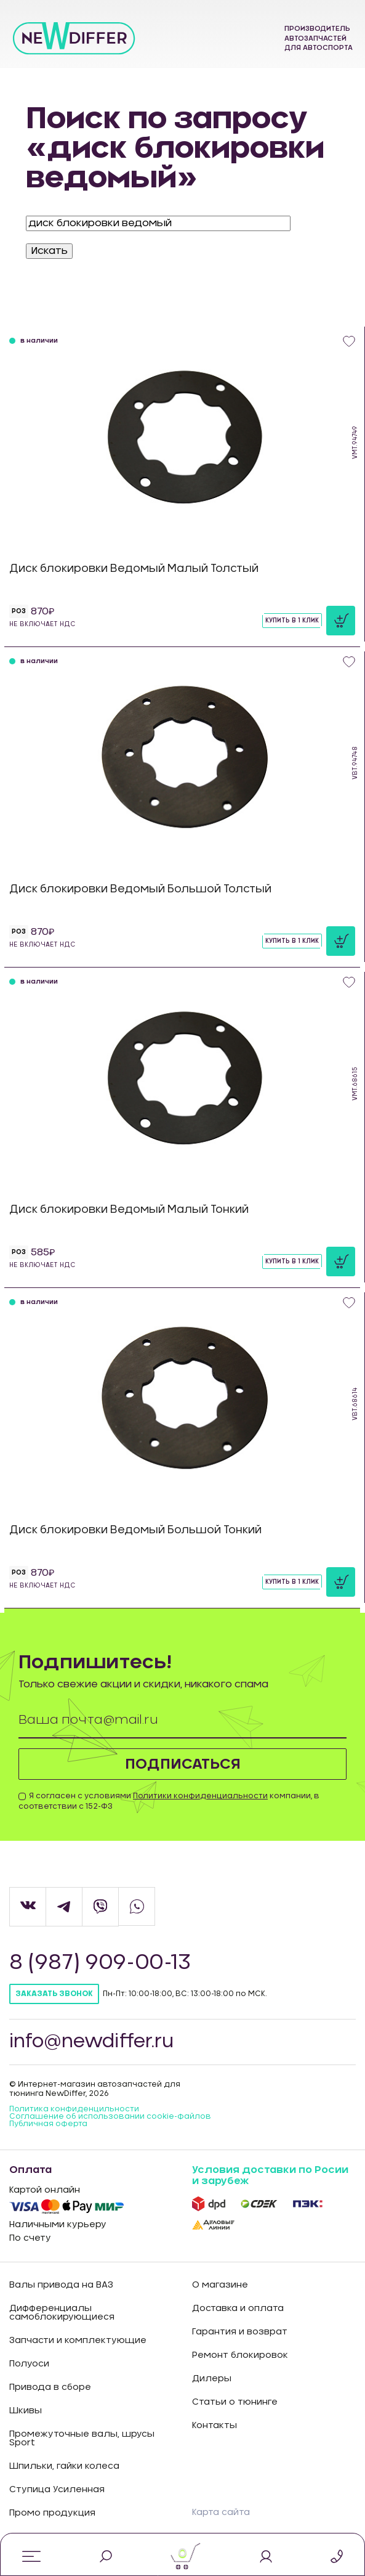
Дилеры (211, 2379)
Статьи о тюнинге (235, 2403)
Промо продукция (52, 2513)
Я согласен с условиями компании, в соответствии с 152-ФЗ (168, 1802)
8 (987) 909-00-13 (102, 1964)
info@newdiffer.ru (93, 2043)
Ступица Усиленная (57, 2490)
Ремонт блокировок (240, 2356)
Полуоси (29, 2364)
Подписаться (182, 1764)
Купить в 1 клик (292, 621)
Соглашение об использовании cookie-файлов (110, 2117)
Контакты (214, 2426)
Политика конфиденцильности (74, 2109)
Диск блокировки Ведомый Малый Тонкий (129, 1209)
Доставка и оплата (238, 2309)
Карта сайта (221, 2513)
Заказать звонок (54, 1995)
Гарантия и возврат (239, 2332)
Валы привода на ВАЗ (61, 2285)
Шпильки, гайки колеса (64, 2467)
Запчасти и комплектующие (77, 2341)
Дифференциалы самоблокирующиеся (61, 2313)
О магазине (220, 2285)
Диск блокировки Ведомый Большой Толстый (140, 889)
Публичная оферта (48, 2124)
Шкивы (25, 2411)
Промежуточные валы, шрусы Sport (81, 2439)
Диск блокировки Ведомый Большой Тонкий (135, 1530)
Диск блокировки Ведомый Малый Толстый (134, 568)
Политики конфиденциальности (200, 1796)
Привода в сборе (50, 2388)
